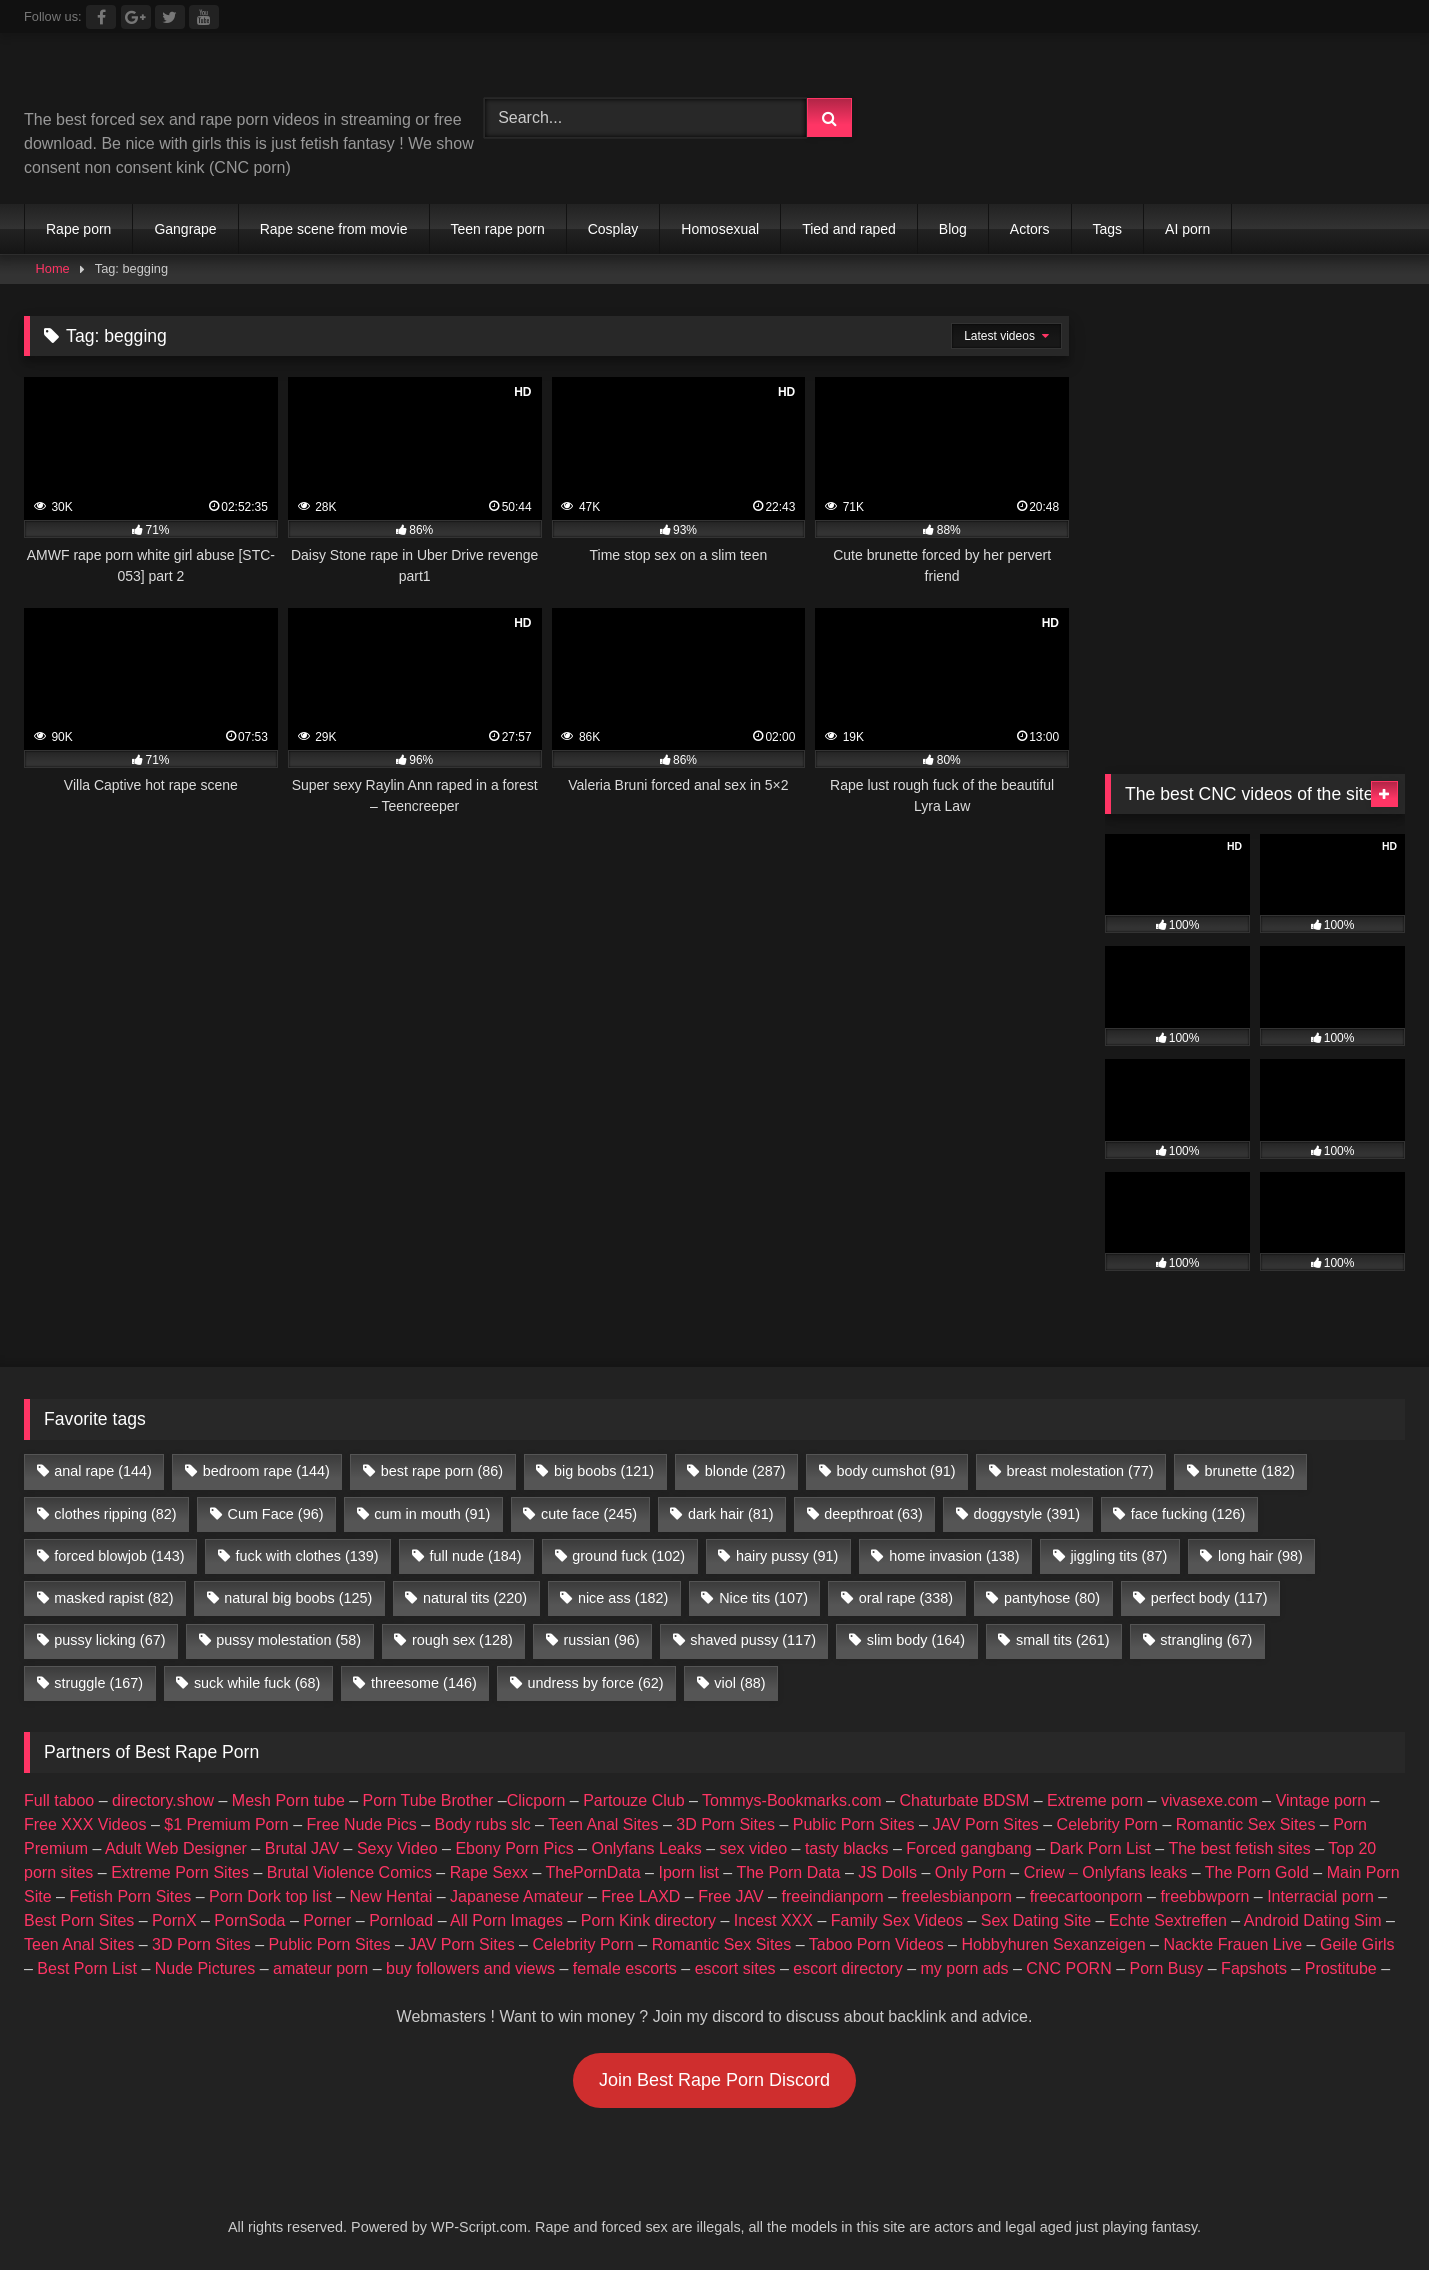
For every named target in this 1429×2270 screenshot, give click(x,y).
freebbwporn (1204, 1896)
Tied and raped (849, 229)
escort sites (735, 1968)
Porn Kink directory (648, 1920)
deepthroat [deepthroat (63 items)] (873, 1514)
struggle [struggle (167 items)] (98, 1683)
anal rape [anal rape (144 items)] (103, 1471)
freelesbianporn (957, 1896)
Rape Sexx (489, 1872)
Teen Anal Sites (603, 1824)
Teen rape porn (498, 229)
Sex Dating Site (1036, 1920)
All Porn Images (506, 1920)
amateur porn (320, 1968)
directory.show (163, 1800)
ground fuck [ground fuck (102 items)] (628, 1556)
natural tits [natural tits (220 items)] (475, 1598)
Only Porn (970, 1872)
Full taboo (59, 1800)
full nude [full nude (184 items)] (475, 1556)
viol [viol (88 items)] (739, 1683)
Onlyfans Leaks (646, 1848)
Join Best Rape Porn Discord (714, 2080)
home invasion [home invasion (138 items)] (954, 1556)
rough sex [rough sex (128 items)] (462, 1640)
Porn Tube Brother (428, 1800)
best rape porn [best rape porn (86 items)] (442, 1471)
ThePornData (592, 1872)
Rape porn (78, 229)
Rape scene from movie (334, 229)
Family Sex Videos (897, 1920)
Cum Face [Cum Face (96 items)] (275, 1514)
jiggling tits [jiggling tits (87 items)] (1118, 1556)
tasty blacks (847, 1848)
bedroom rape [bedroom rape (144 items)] (266, 1471)
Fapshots (1254, 1968)
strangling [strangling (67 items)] (1206, 1640)
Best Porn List (87, 1968)
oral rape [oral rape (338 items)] (906, 1598)
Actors (1030, 229)
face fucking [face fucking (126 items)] (1188, 1514)
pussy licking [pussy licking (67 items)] (109, 1640)
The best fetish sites (1239, 1848)
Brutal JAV (302, 1848)
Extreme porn (1095, 1800)
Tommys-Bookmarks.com (792, 1800)
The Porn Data (788, 1872)
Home (53, 268)
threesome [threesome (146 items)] (424, 1683)
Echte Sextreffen (1168, 1920)
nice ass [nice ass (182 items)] (623, 1598)
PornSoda (249, 1920)
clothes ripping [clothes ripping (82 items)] (115, 1514)
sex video (754, 1848)
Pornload (401, 1920)
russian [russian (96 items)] (602, 1640)
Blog (953, 229)
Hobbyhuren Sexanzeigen (1053, 1944)
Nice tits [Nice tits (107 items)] (763, 1598)
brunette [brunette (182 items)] (1249, 1471)
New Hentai (391, 1896)
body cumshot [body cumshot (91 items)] (895, 1471)
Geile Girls (1357, 1944)
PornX (174, 1920)
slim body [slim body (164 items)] (916, 1640)
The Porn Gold (1257, 1872)
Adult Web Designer (176, 1848)
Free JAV (731, 1896)
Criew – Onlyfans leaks (1106, 1872)
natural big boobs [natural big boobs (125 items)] (298, 1598)
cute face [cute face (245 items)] (589, 1514)
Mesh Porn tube (288, 1800)
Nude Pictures (205, 1968)
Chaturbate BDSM (964, 1800)
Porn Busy (1167, 1968)
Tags (1108, 229)
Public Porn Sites (854, 1824)
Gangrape (185, 229)
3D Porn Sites (725, 1824)
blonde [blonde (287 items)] (745, 1471)
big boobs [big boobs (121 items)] (604, 1471)
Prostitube (1341, 1968)
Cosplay (613, 229)
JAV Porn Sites (985, 1824)
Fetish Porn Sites (130, 1896)
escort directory (847, 1968)
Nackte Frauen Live (1232, 1944)
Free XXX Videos (85, 1824)
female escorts (625, 1968)
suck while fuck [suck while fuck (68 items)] (257, 1683)
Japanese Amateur (516, 1896)
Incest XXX (773, 1920)
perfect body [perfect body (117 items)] (1209, 1598)
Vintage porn (1321, 1800)
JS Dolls (887, 1872)
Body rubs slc (483, 1824)
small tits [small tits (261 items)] (1063, 1640)
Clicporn (536, 1800)
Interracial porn (1320, 1896)
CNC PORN (1068, 1968)
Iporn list (688, 1872)
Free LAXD (640, 1896)
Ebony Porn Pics (514, 1848)
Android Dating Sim (1313, 1920)
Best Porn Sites (79, 1920)
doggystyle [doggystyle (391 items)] (1027, 1514)
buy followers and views (470, 1968)
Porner (327, 1920)
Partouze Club (633, 1800)
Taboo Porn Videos (876, 1944)
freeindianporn (832, 1896)
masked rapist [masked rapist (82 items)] (113, 1598)
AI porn (1187, 229)
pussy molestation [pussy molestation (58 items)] (288, 1640)
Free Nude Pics (362, 1824)
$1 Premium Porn (226, 1824)
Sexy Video (397, 1848)
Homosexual (720, 229)
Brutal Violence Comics (349, 1872)
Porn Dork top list (270, 1896)
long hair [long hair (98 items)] (1260, 1556)
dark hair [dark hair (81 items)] (731, 1514)
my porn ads (965, 1968)
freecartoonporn (1086, 1896)
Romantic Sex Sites (1246, 1824)
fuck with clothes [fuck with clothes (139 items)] (306, 1556)
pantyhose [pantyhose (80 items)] (1052, 1598)
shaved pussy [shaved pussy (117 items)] (753, 1640)
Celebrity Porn (1107, 1824)
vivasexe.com (1209, 1800)
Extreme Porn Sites (180, 1872)
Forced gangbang (968, 1848)
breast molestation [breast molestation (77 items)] (1079, 1471)
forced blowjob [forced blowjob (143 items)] (119, 1556)
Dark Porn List (1100, 1848)
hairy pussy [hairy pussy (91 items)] (787, 1556)
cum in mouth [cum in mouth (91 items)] (432, 1514)
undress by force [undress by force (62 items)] (596, 1683)
